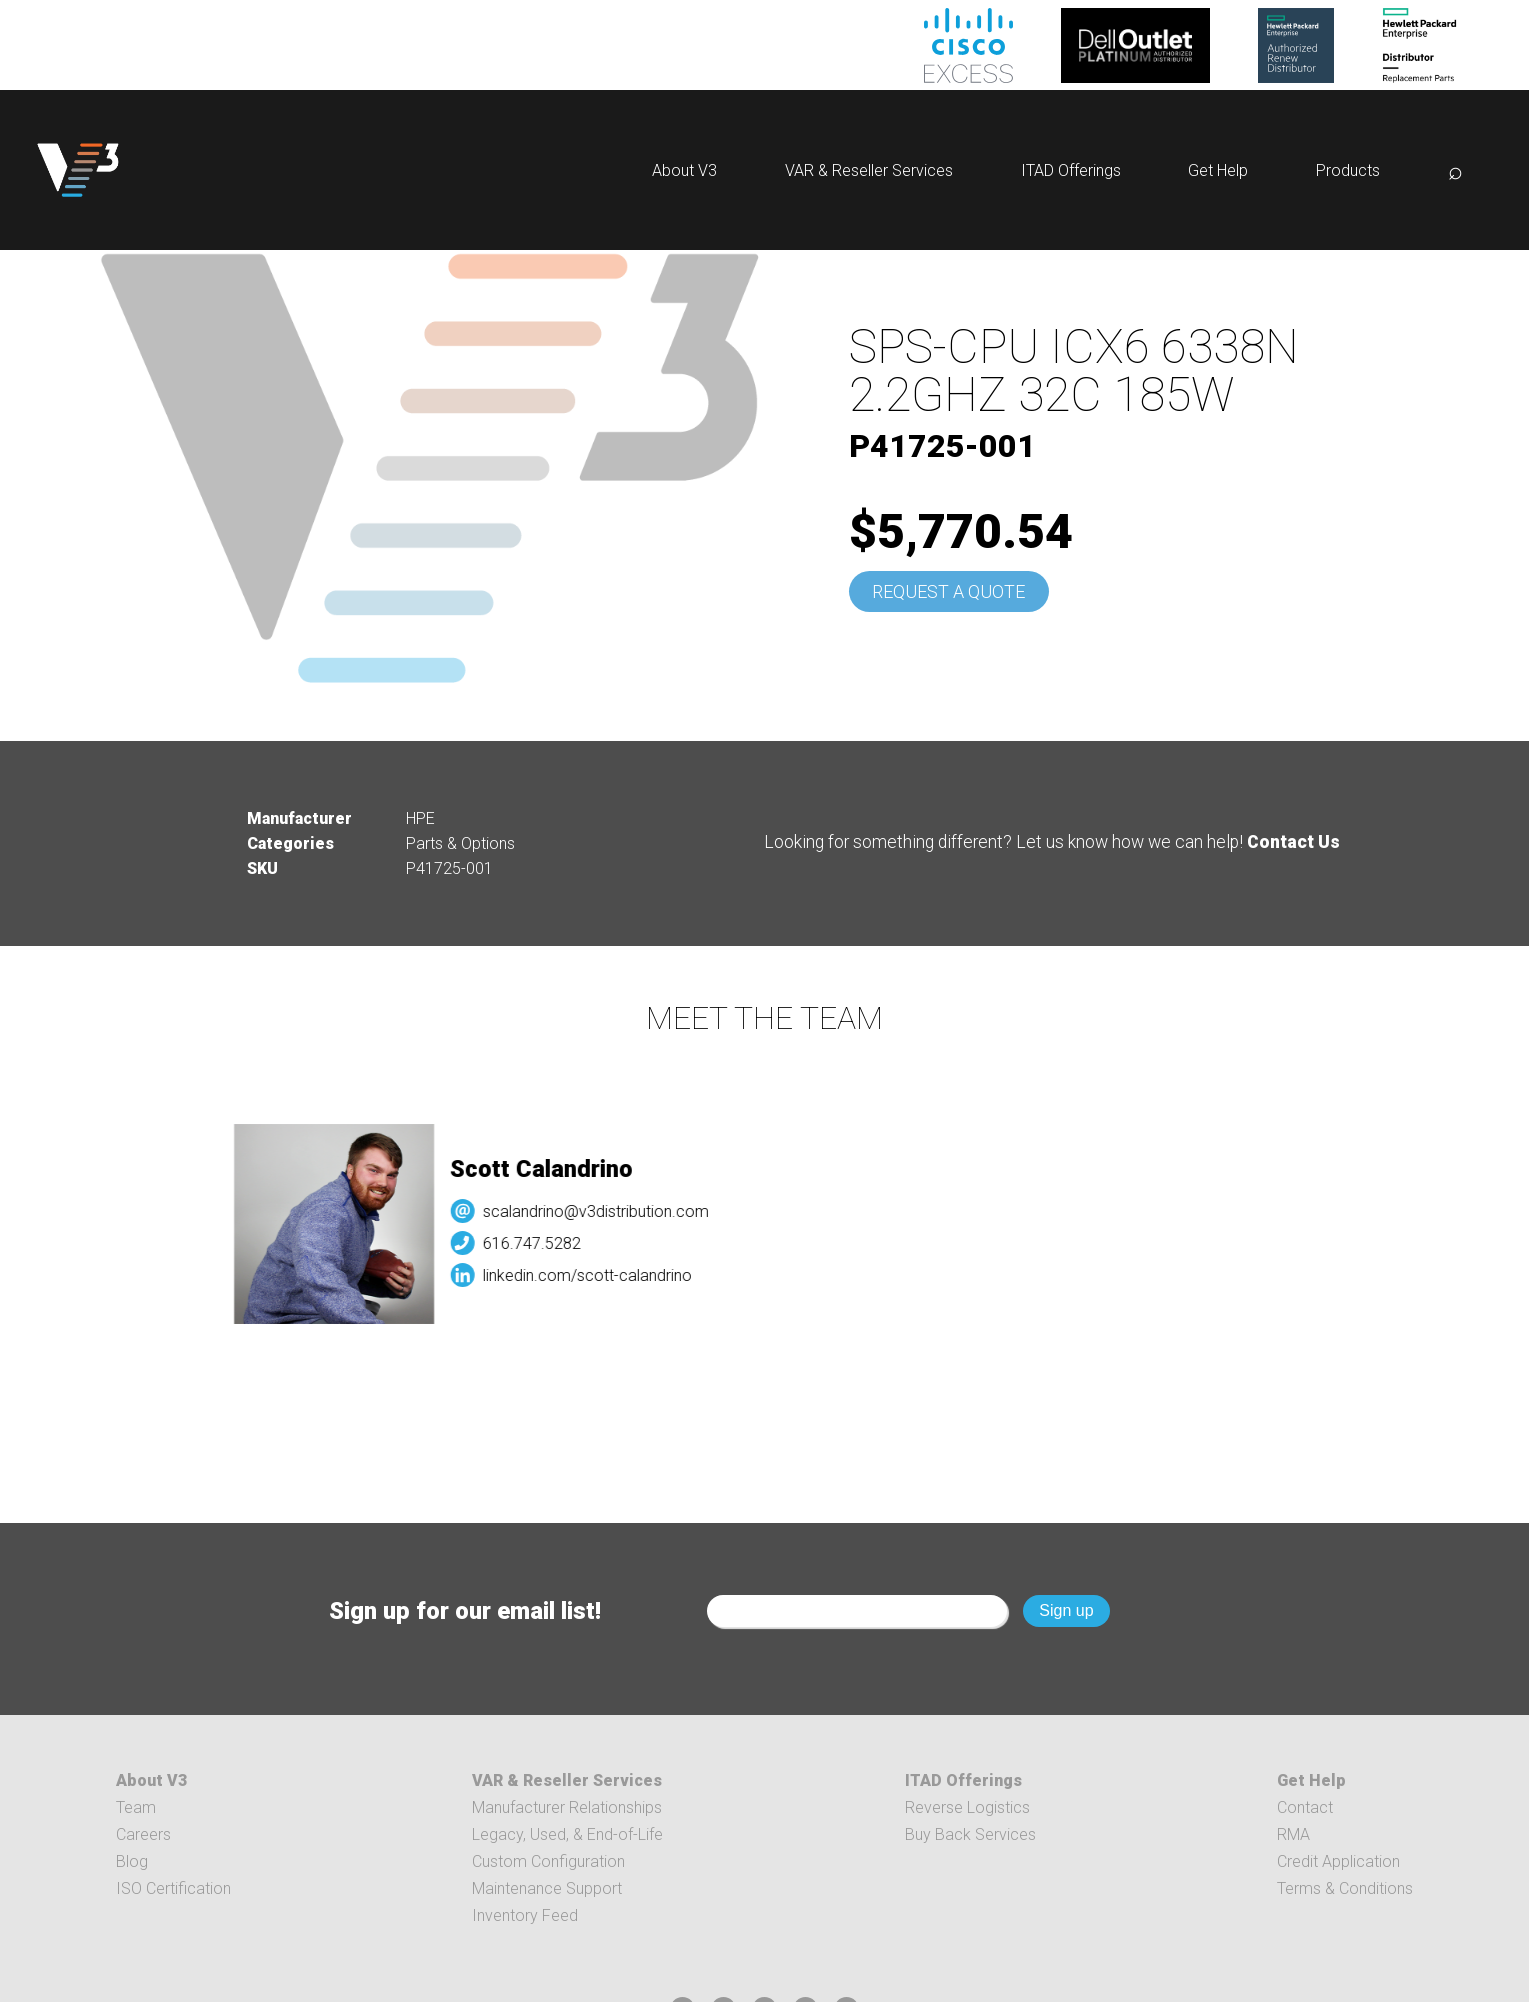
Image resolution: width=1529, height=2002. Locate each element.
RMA (1293, 1834)
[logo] (78, 170)
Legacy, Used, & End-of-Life (567, 1834)
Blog (132, 1861)
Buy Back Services (970, 1834)
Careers (143, 1834)
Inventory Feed (525, 1915)
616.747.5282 (548, 1243)
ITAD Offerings (1071, 170)
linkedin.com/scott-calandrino (603, 1275)
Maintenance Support (547, 1888)
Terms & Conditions (1345, 1888)
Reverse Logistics (967, 1807)
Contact (1305, 1807)
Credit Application (1338, 1861)
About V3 (684, 170)
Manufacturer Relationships (567, 1807)
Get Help (1218, 170)
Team (136, 1807)
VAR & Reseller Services (869, 170)
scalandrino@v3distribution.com (612, 1211)
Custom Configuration (548, 1861)
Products (1348, 170)
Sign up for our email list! (465, 1611)
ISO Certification (173, 1888)
